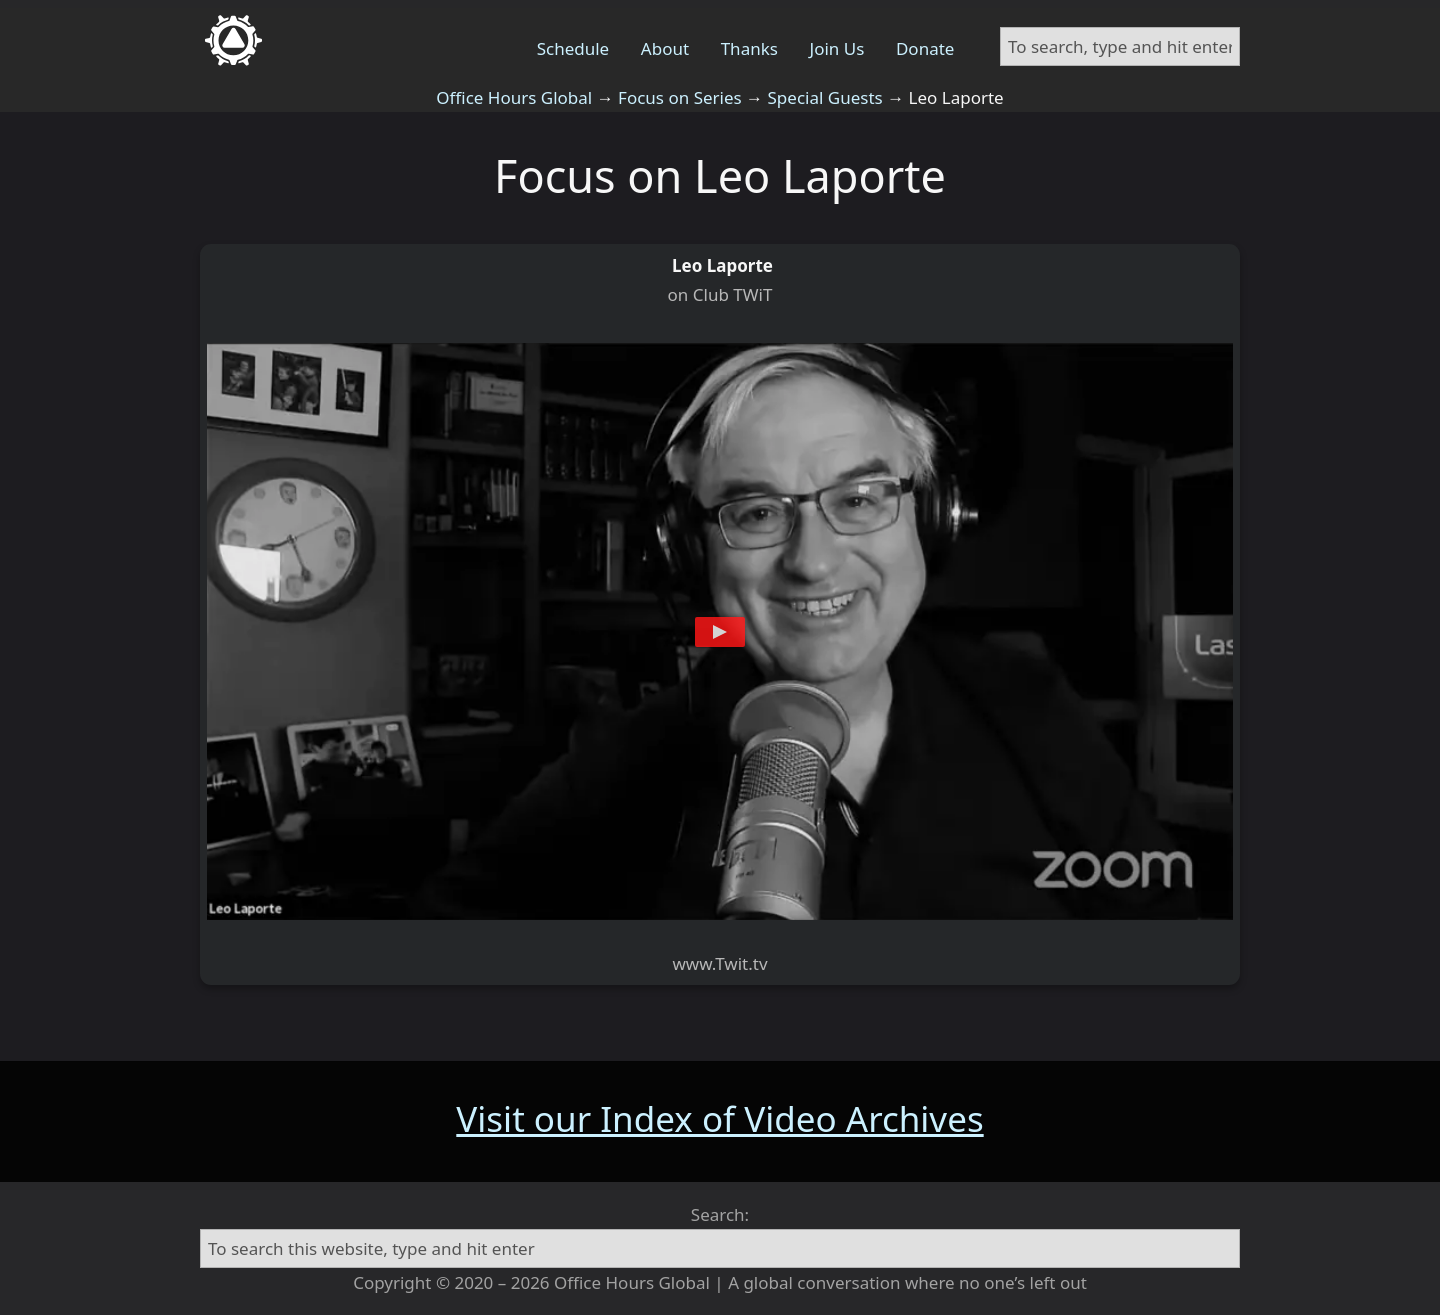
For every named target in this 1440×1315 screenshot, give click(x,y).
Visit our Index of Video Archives (719, 1118)
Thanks (749, 48)
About (665, 48)
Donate (925, 48)
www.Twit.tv (719, 963)
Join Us (837, 48)
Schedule (573, 48)
